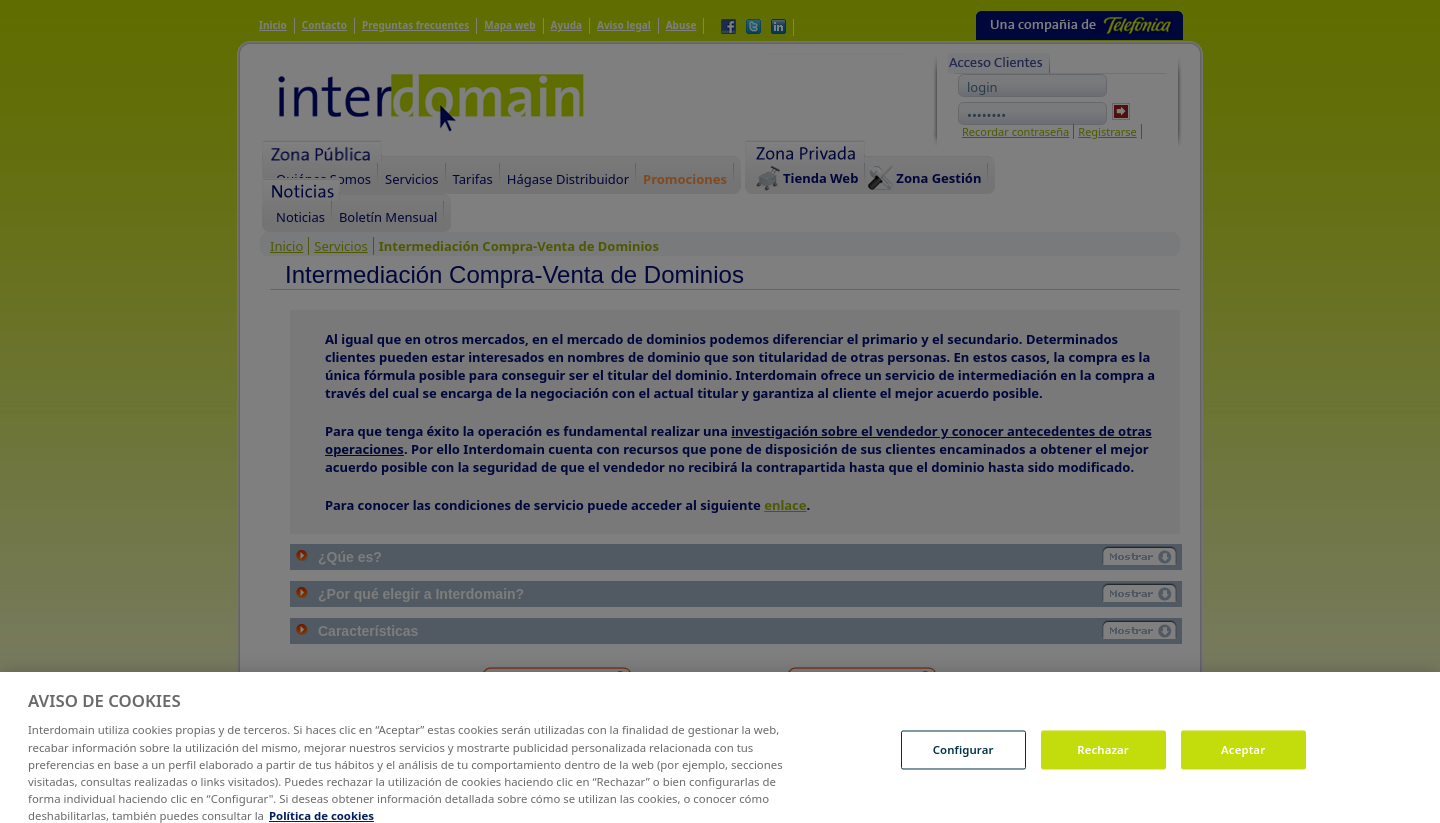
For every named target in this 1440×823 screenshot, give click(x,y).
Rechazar (1103, 756)
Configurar (963, 756)
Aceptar (1243, 756)
